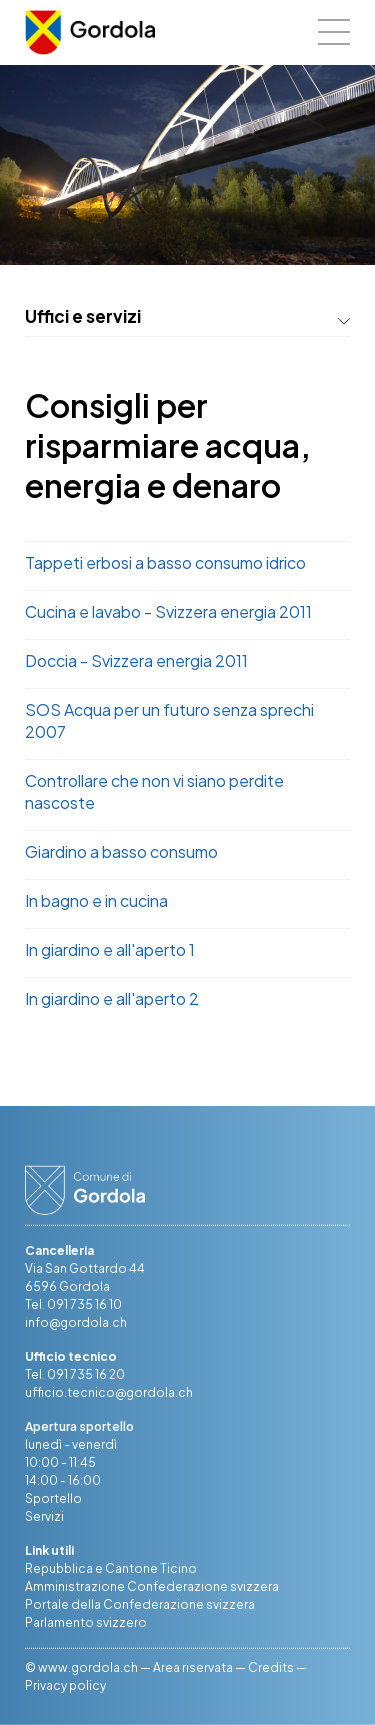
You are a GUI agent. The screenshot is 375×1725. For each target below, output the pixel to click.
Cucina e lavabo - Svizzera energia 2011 (168, 611)
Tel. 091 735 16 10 (73, 1304)
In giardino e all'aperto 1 (110, 949)
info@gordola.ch (76, 1322)
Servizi (44, 1516)
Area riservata (193, 1667)
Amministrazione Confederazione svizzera (152, 1586)
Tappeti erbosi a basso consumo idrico (165, 562)
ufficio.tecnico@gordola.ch (109, 1392)
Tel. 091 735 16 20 (75, 1374)
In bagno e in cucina (96, 900)
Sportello (53, 1498)
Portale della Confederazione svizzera (140, 1604)
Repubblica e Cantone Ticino (111, 1568)
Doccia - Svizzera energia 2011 (136, 660)
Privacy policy (65, 1685)
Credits (271, 1667)
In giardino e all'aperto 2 (112, 998)
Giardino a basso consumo (121, 851)
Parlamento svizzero (86, 1622)
